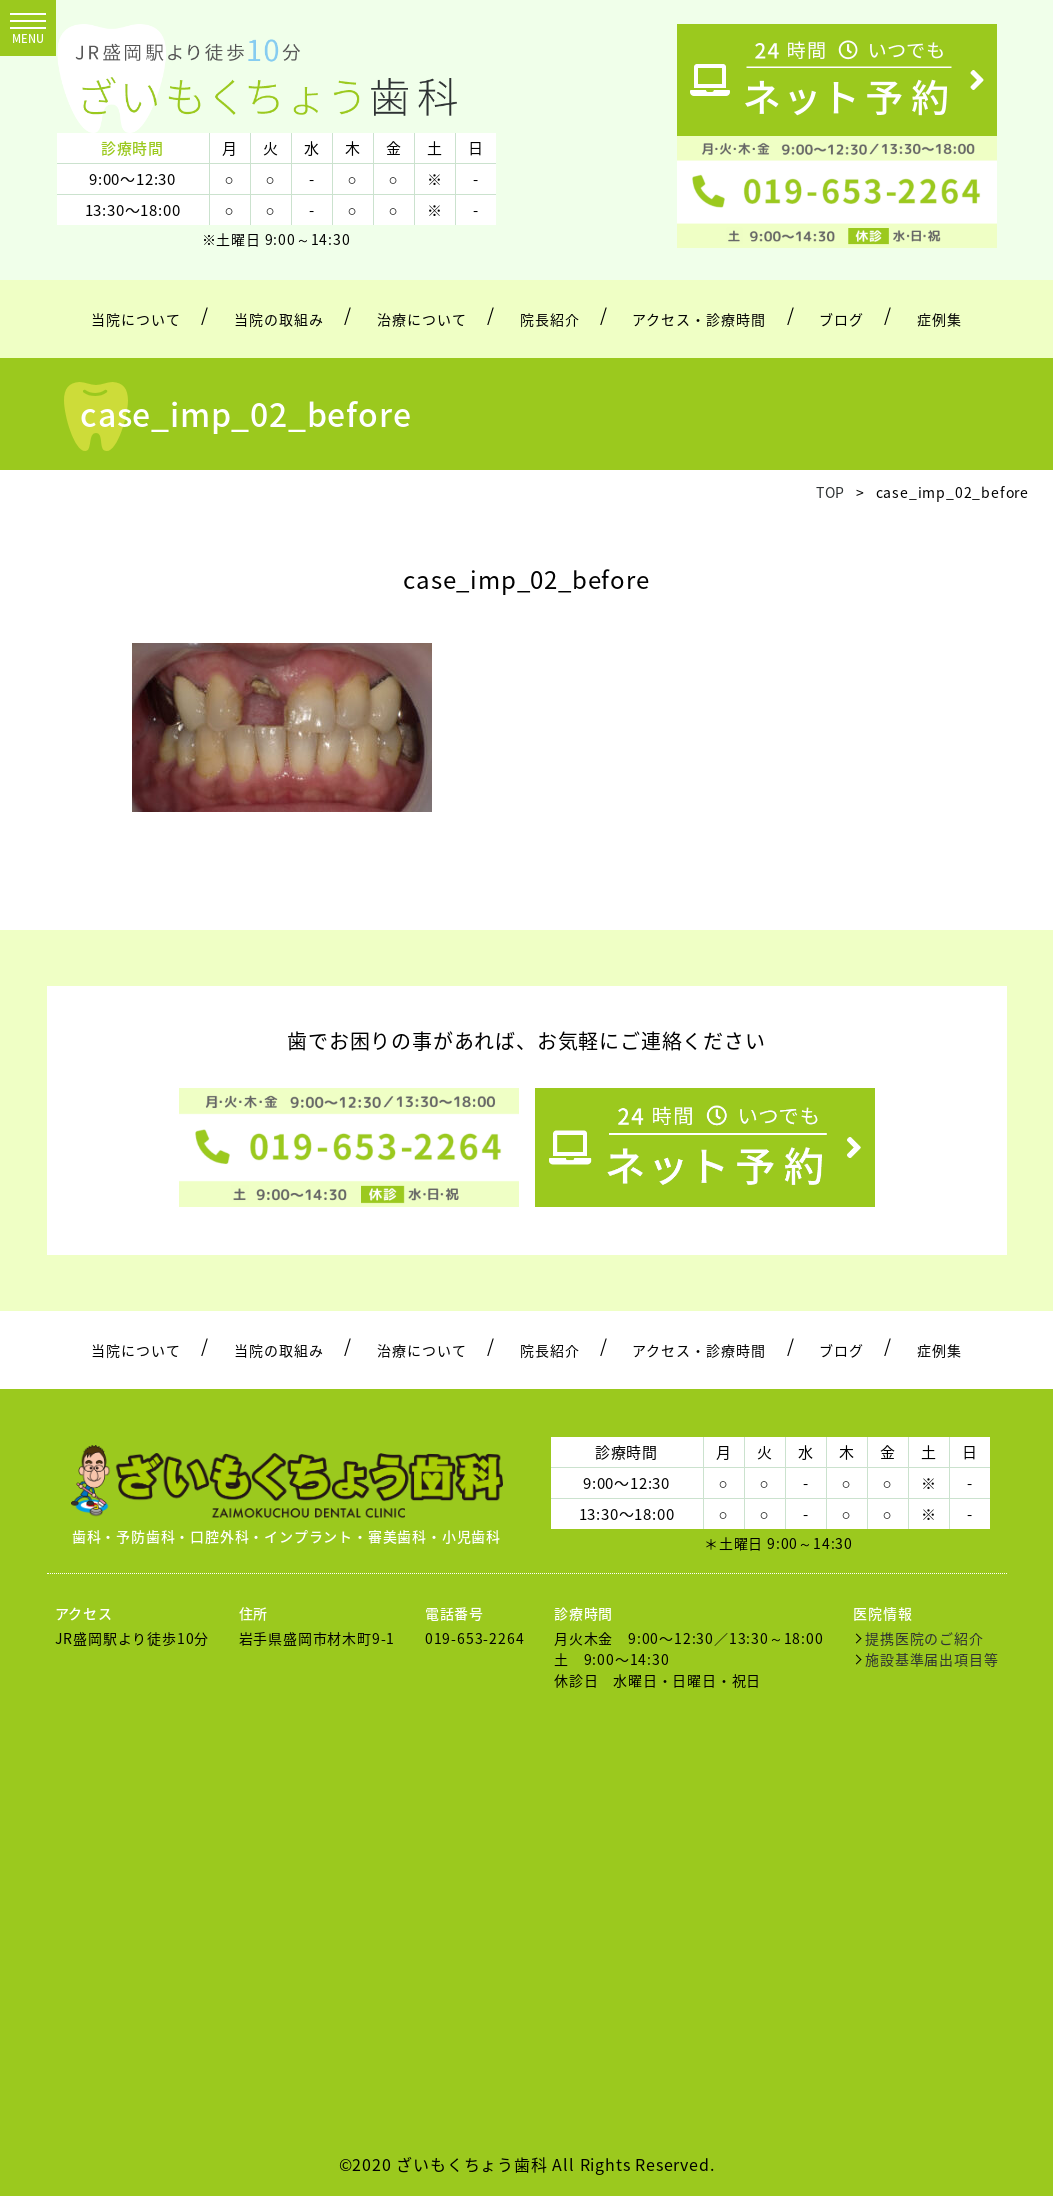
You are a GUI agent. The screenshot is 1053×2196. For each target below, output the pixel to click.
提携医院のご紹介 (924, 1638)
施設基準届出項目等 (931, 1659)
